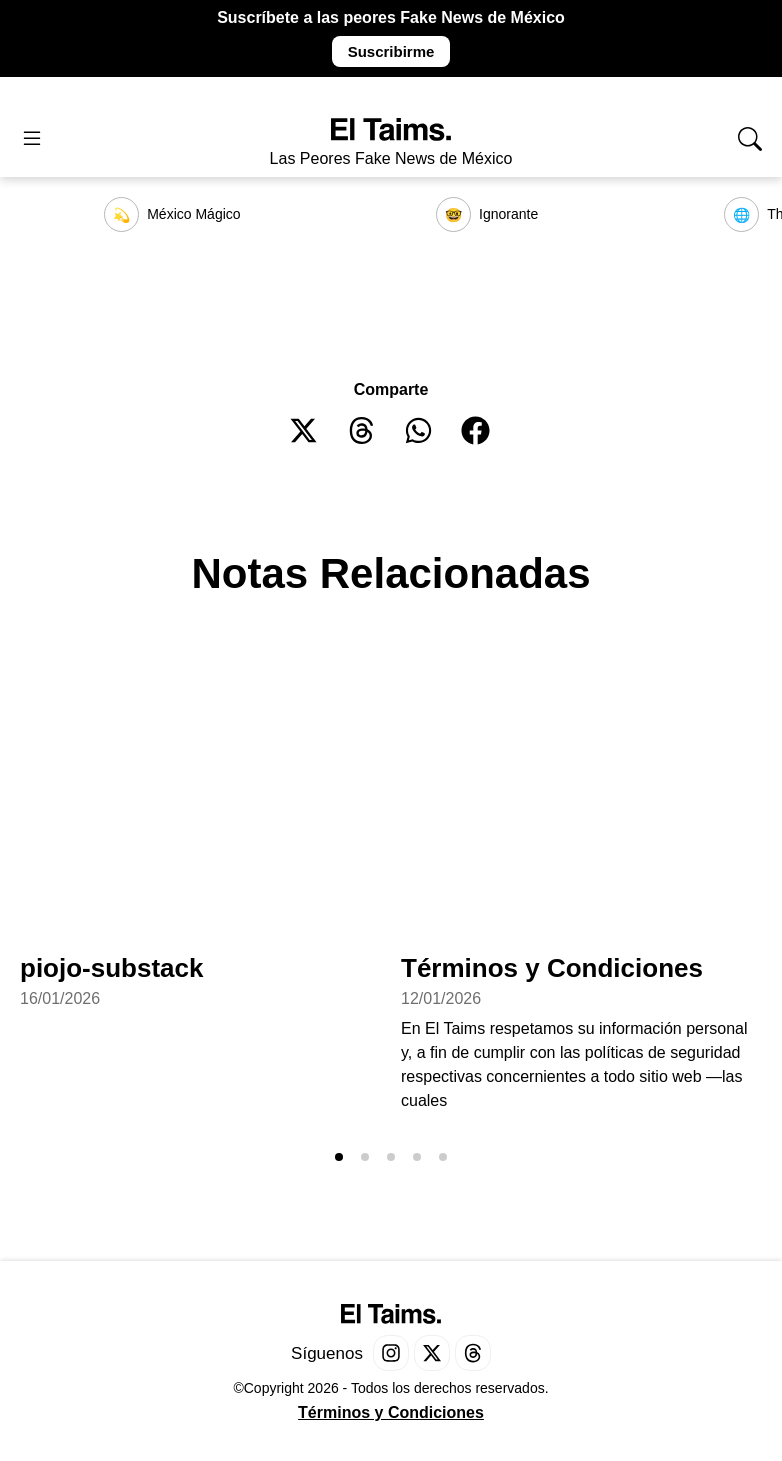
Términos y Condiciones (552, 968)
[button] (304, 430)
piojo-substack (111, 968)
